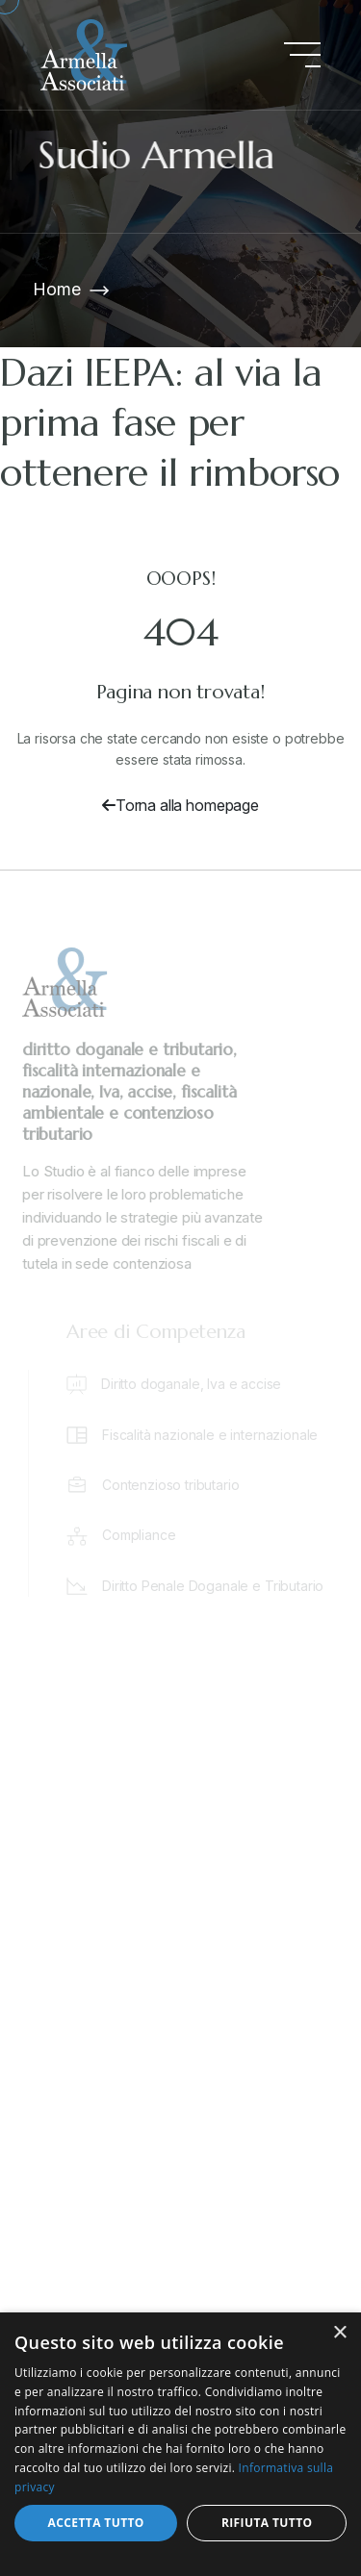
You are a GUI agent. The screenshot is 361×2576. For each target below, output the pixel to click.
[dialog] (180, 2444)
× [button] (339, 2333)
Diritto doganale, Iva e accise (194, 1384)
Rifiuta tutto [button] (267, 2522)
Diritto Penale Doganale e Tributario (215, 1586)
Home (56, 289)
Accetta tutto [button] (96, 2522)
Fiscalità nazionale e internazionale (213, 1435)
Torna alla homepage (180, 805)
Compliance (141, 1535)
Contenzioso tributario (173, 1485)
